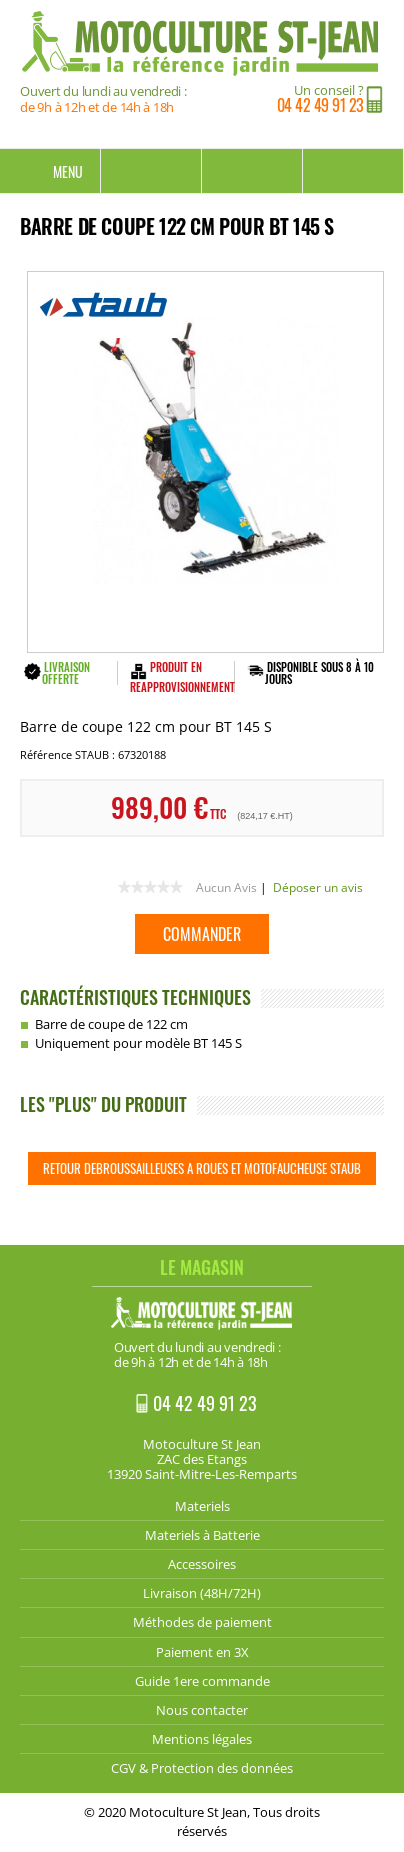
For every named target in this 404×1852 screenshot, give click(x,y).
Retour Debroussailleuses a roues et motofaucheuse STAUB (202, 1168)
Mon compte (252, 171)
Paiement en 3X (202, 1652)
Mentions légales (202, 1739)
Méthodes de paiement (202, 1622)
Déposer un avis (318, 887)
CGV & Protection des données (202, 1768)
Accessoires (202, 1564)
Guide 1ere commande (202, 1681)
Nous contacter (202, 1710)
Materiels (202, 1506)
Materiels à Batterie (202, 1535)
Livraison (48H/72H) (202, 1593)
